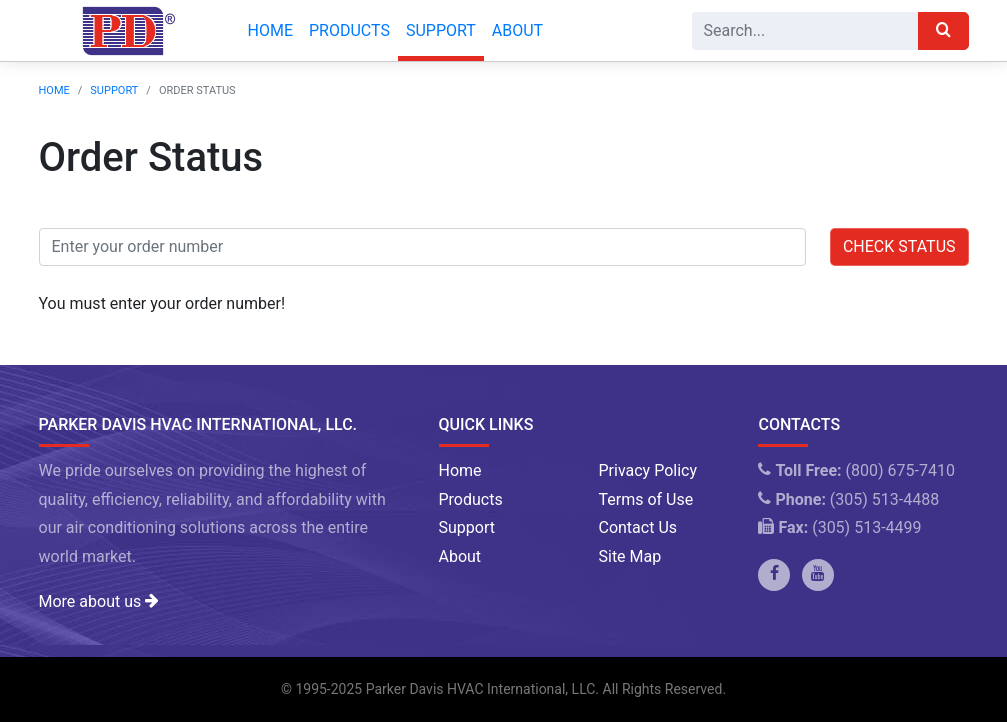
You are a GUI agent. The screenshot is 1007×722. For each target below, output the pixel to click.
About (517, 30)
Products (349, 30)
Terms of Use (645, 499)
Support (441, 30)
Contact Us (637, 527)
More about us (99, 601)
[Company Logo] (123, 31)
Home (270, 30)
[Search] (805, 31)
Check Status (899, 246)
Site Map (629, 556)
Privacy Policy (647, 470)
